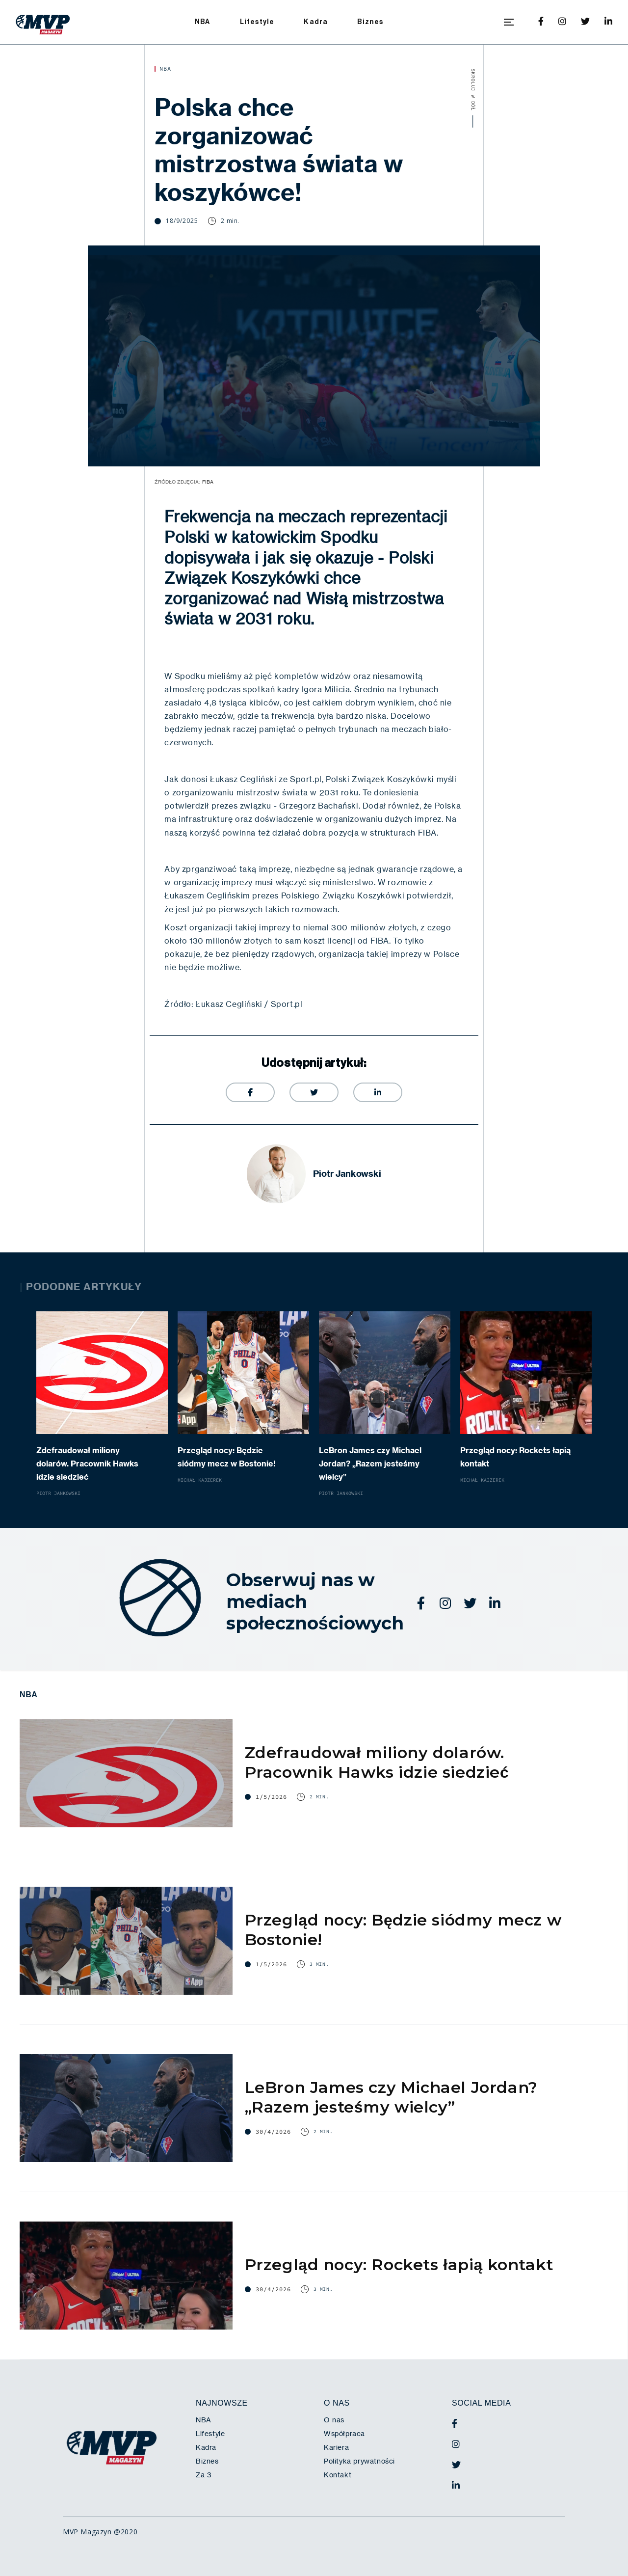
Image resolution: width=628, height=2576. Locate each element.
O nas (334, 2419)
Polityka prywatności (359, 2461)
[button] (508, 22)
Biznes (370, 22)
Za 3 (203, 2474)
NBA (202, 22)
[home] (43, 22)
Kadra (316, 22)
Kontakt (337, 2474)
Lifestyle (257, 22)
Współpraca (344, 2433)
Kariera (336, 2447)
